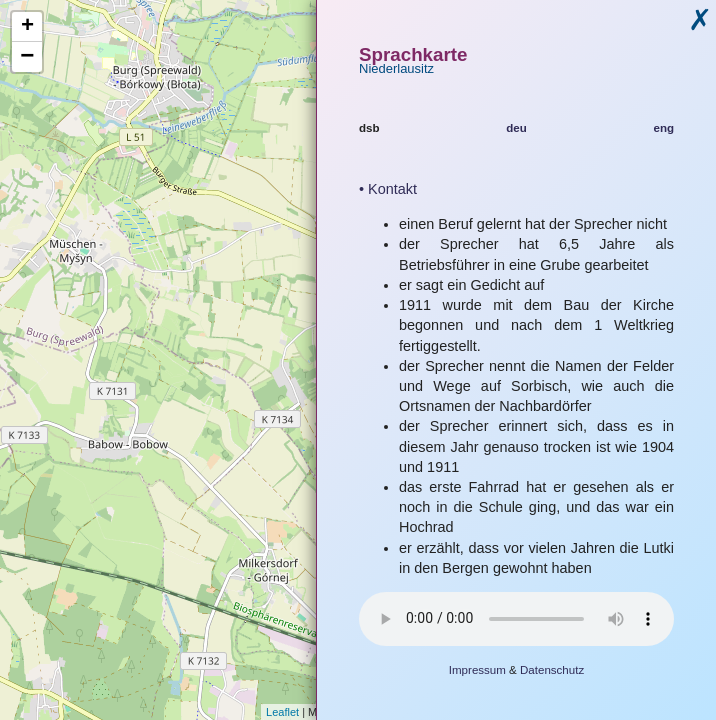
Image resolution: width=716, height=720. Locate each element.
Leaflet (282, 712)
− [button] (27, 57)
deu (516, 128)
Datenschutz (552, 670)
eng (663, 128)
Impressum (477, 670)
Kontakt (392, 189)
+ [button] (27, 27)
